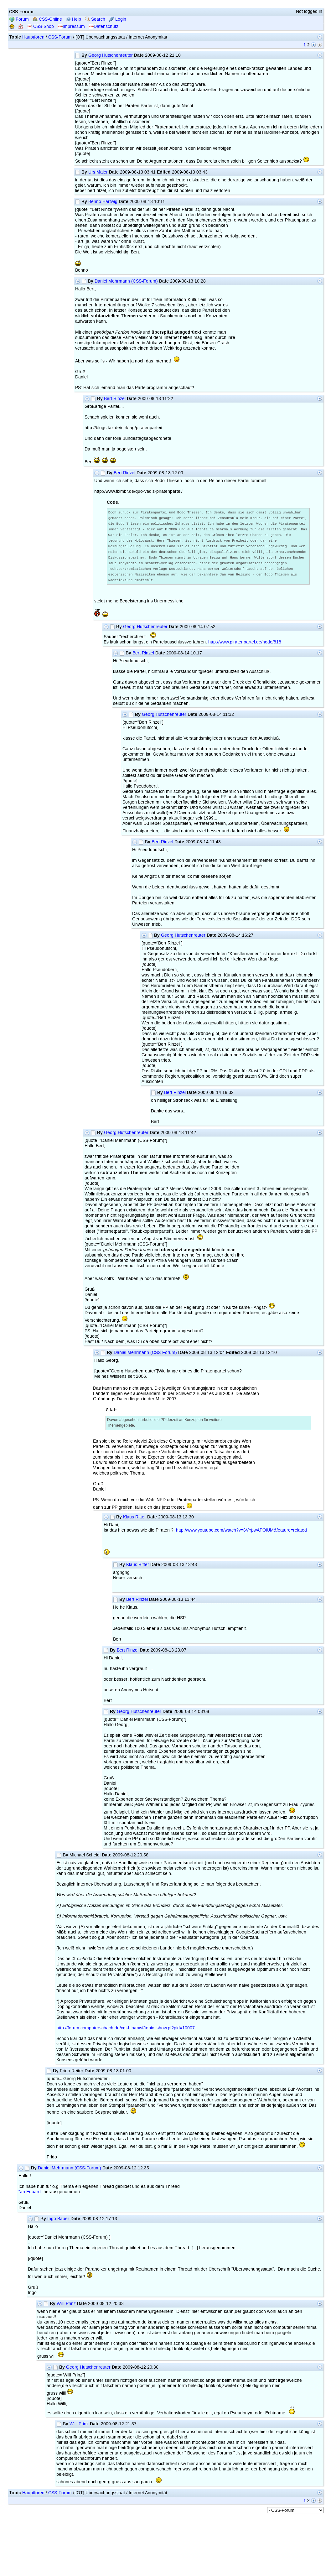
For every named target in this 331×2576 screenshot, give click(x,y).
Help (73, 19)
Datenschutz (103, 26)
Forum (19, 19)
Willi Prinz (66, 2307)
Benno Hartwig (102, 201)
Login (117, 19)
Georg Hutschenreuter (110, 55)
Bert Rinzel (115, 398)
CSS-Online (47, 19)
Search (95, 19)
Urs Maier (98, 172)
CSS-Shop (40, 26)
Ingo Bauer (58, 2222)
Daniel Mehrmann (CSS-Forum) (126, 281)
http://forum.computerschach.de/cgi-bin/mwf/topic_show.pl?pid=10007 (125, 2032)
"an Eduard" (30, 2196)
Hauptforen (33, 37)
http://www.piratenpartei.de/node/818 (244, 646)
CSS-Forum (60, 37)
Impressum (71, 26)
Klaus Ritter (134, 1521)
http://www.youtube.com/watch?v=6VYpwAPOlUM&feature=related (241, 1534)
